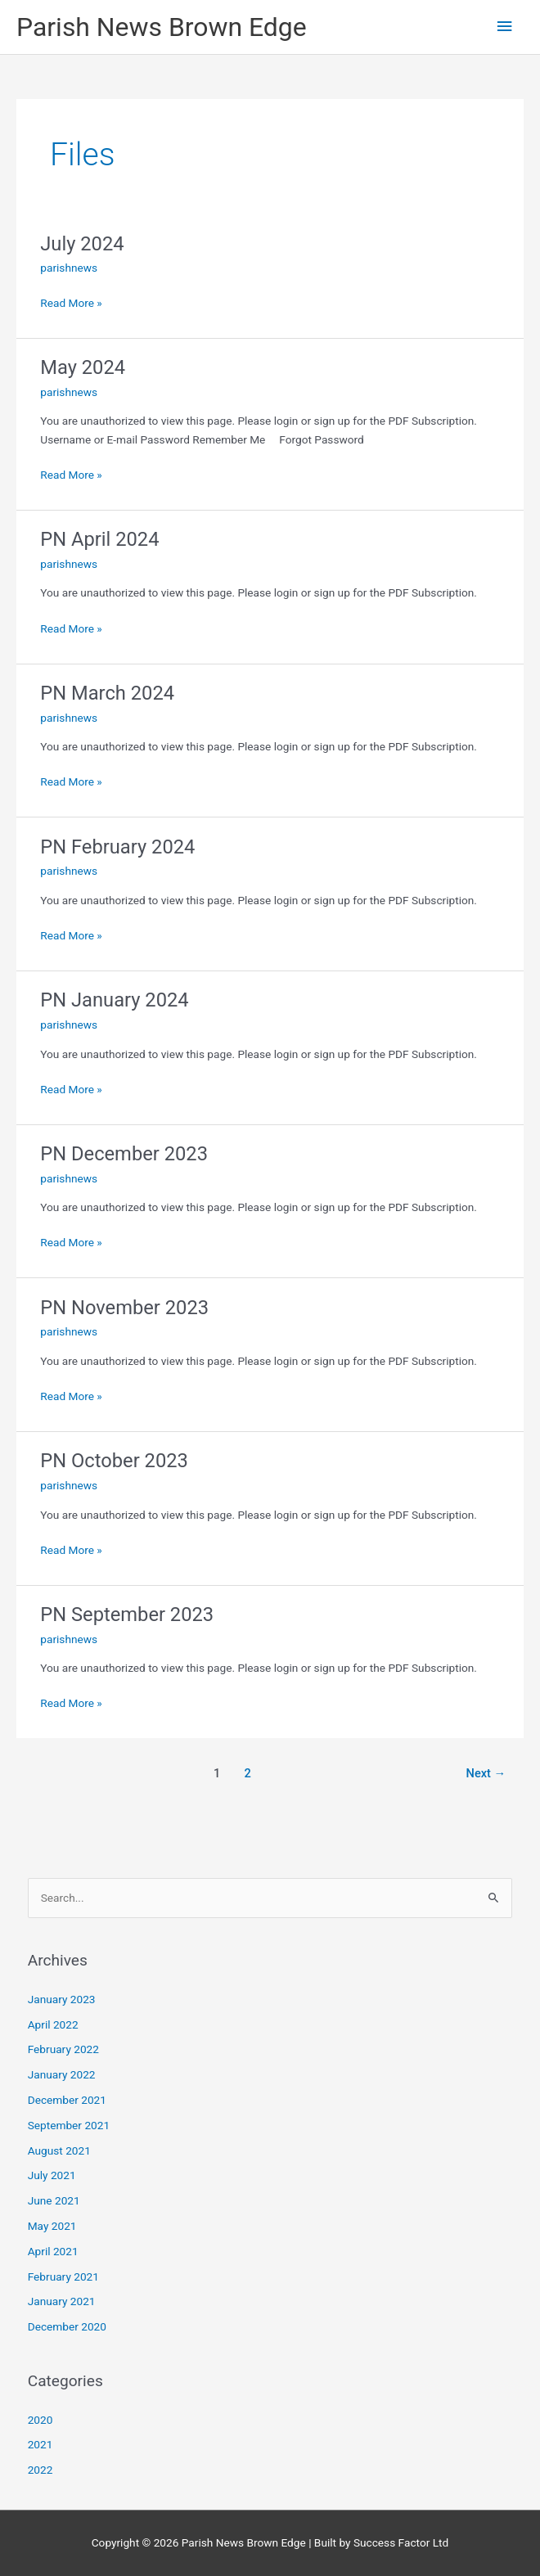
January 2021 (62, 2301)
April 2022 (53, 2024)
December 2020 (67, 2326)
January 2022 (62, 2074)
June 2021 (54, 2200)
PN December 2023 (124, 1153)
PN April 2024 (99, 539)
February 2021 (63, 2276)
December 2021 (67, 2099)
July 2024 (82, 243)
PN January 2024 (114, 1000)
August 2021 (59, 2150)
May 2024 (82, 367)
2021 (40, 2444)
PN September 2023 (127, 1614)
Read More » (71, 301)
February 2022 (63, 2049)
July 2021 (52, 2175)
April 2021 (53, 2251)
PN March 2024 (107, 693)
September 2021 (69, 2125)
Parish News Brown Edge (161, 27)
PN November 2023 (124, 1307)
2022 (40, 2469)
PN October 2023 (114, 1460)
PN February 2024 (117, 846)
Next (486, 1773)
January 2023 (62, 1999)
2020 (40, 2419)
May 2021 (52, 2225)
